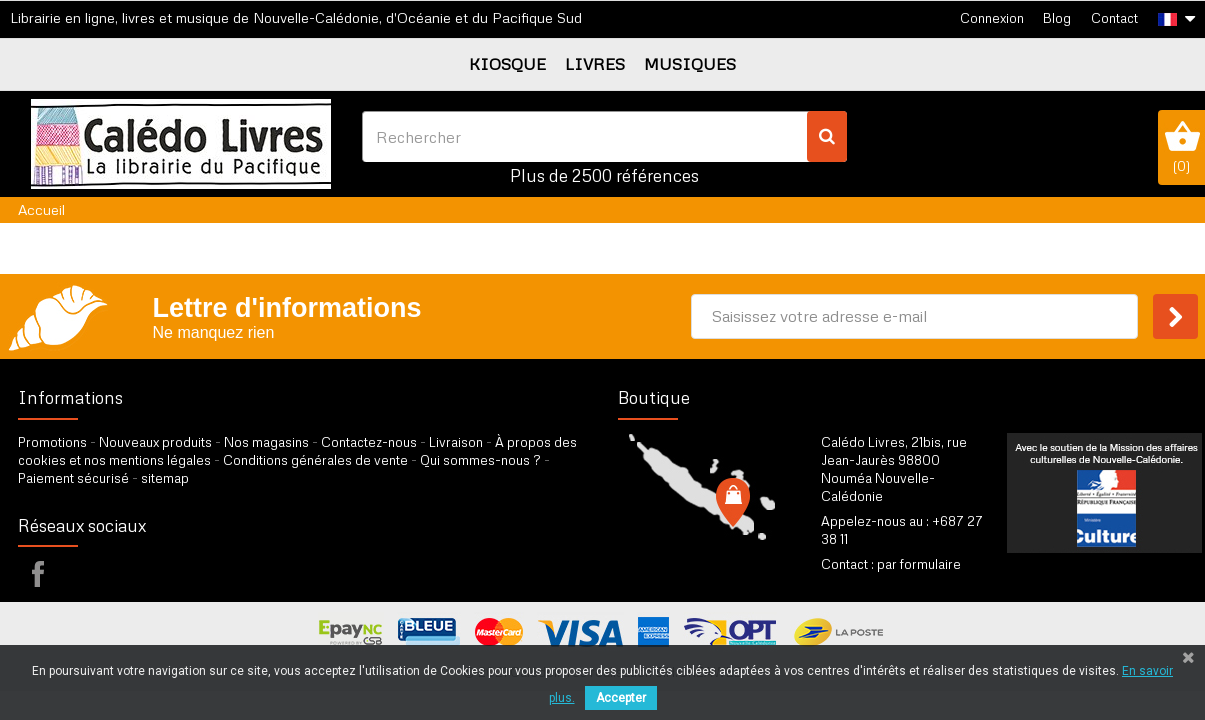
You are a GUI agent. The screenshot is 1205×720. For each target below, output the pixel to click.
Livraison (456, 442)
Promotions (52, 442)
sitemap (165, 478)
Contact (1114, 18)
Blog (1057, 18)
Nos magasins (266, 442)
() (1181, 147)
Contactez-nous (369, 442)
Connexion (992, 18)
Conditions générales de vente (315, 460)
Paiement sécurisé (73, 478)
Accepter (621, 698)
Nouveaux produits (155, 442)
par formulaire (919, 564)
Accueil (41, 209)
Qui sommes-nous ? (480, 460)
